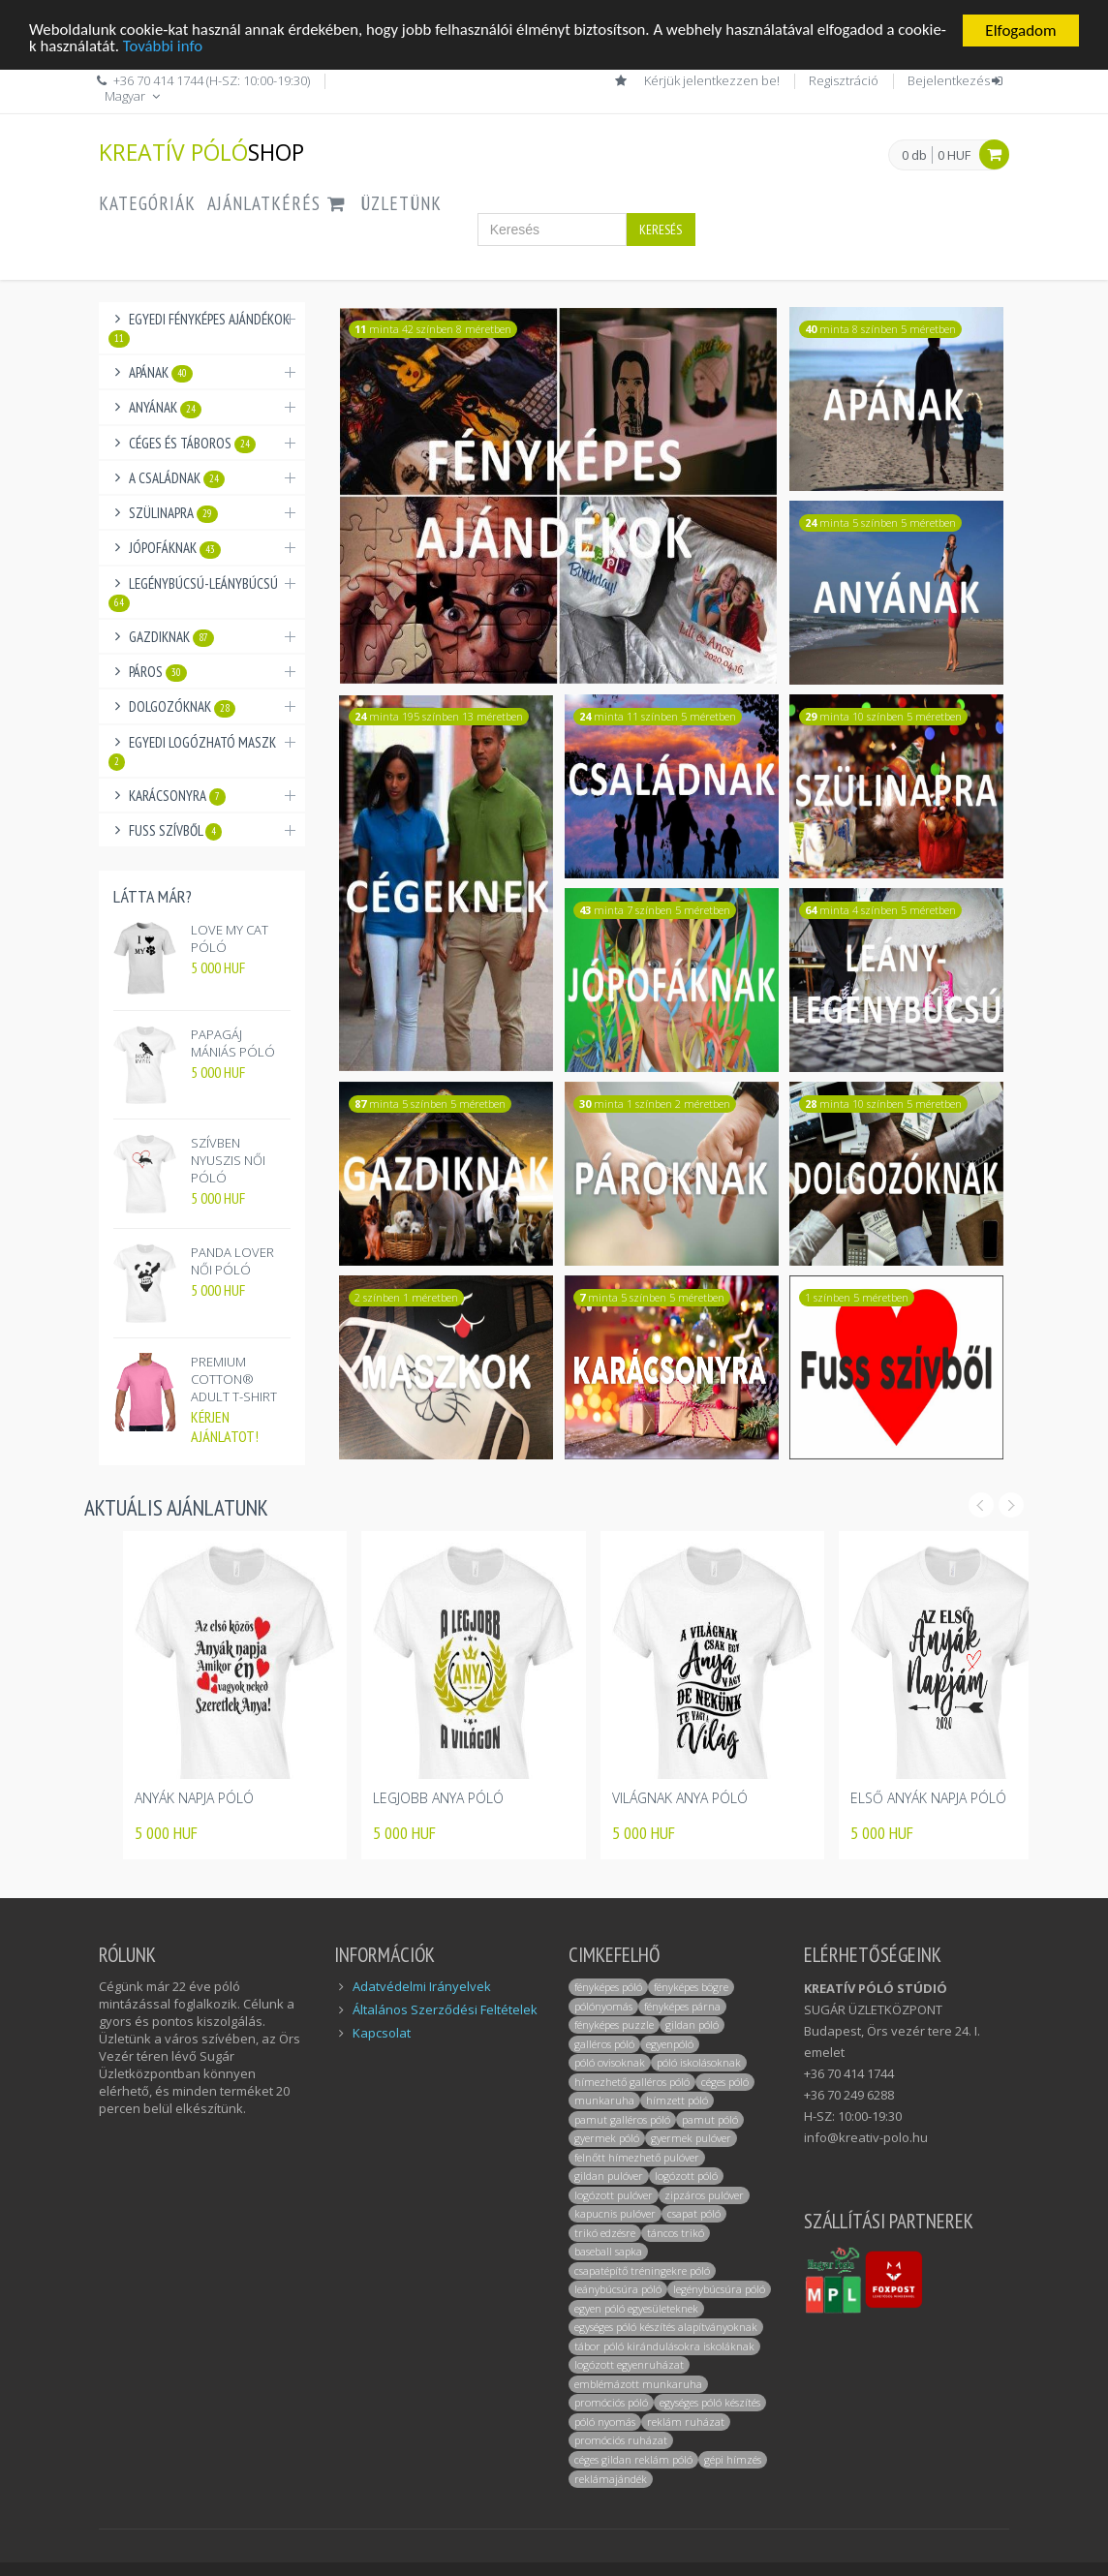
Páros (158, 672)
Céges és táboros (192, 443)
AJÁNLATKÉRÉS (278, 203)
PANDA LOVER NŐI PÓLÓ (232, 1260)
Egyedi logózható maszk (192, 752)
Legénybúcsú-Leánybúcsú (193, 593)
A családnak (177, 478)
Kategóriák (147, 203)
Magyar (134, 96)
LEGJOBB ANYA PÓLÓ (438, 1798)
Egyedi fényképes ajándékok (199, 329)
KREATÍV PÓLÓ (201, 152)
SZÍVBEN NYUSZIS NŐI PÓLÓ (228, 1160)
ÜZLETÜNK (401, 203)
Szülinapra (173, 513)
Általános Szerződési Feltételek (445, 2009)
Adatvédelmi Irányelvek (422, 1986)
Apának (161, 373)
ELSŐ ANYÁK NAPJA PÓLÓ (928, 1798)
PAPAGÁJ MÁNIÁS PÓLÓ (233, 1043)
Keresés (660, 229)
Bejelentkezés (956, 80)
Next (1011, 1505)
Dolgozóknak (182, 707)
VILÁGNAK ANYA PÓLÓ (680, 1798)
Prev (981, 1505)
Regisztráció (843, 80)
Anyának (165, 407)
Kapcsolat (382, 2032)
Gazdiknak (171, 637)
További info (212, 48)
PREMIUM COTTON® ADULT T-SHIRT (234, 1379)
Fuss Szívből (175, 831)
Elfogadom (1020, 30)
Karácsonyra (177, 796)
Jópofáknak (175, 548)
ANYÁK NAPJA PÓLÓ (194, 1798)
